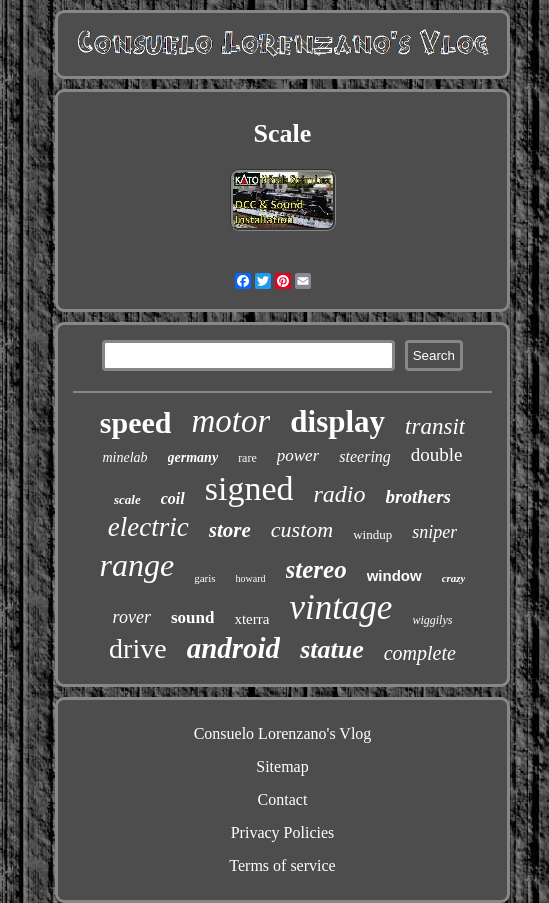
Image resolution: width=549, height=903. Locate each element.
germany (193, 457)
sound (192, 617)
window (394, 575)
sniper (434, 532)
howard (251, 578)
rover (132, 617)
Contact (283, 799)
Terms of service (282, 865)
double (437, 454)
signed (249, 488)
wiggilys (432, 620)
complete (420, 653)
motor (230, 421)
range (137, 565)
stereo (316, 569)
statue (332, 649)
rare (247, 458)
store (230, 530)
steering (365, 456)
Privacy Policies (283, 832)
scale (127, 499)
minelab (124, 457)
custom (302, 529)
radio (340, 494)
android (233, 648)
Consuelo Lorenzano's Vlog (283, 733)
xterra (251, 619)
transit (435, 426)
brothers (418, 496)
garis (204, 578)
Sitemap (282, 766)
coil (173, 498)
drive (138, 648)
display (337, 421)
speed (136, 422)
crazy (454, 578)
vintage (340, 607)
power (298, 455)
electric (148, 527)
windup (372, 534)
